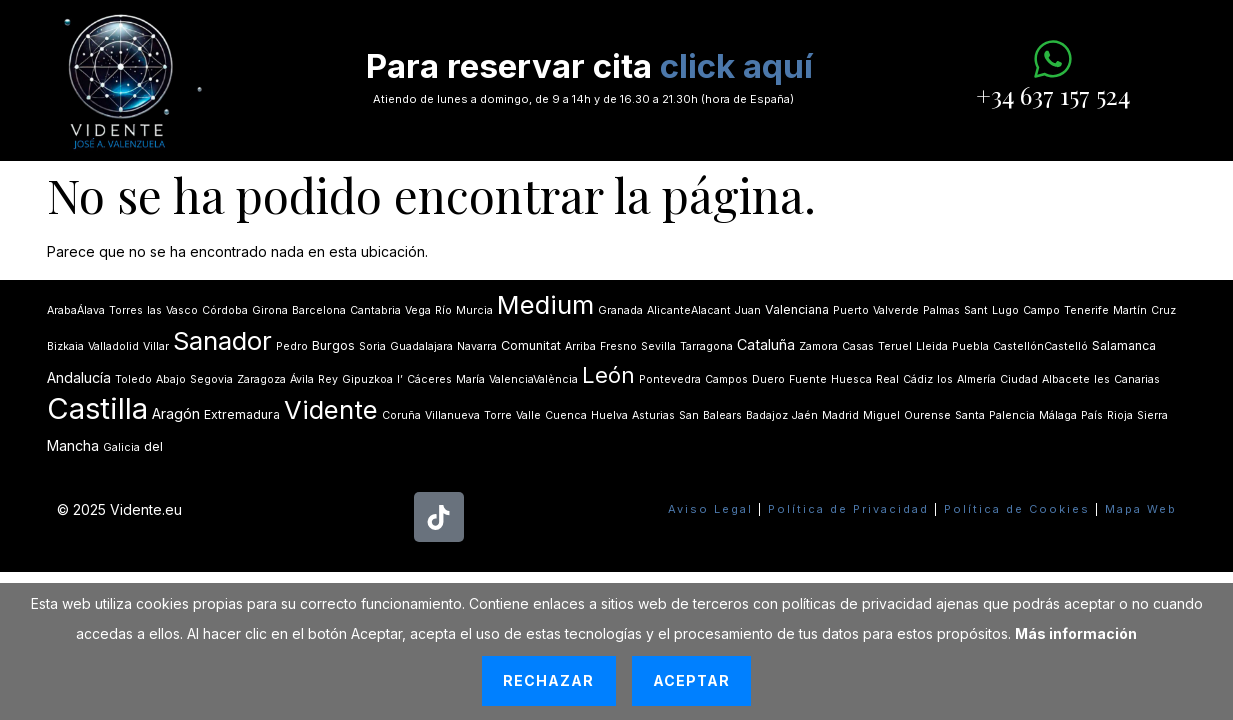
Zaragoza (261, 379)
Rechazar (548, 680)
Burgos (333, 345)
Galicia (121, 447)
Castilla (97, 408)
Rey (328, 379)
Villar (156, 346)
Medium (545, 304)
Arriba (580, 346)
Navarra (477, 346)
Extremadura (242, 414)
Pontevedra (670, 379)
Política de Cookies (1017, 509)
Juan (748, 310)
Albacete (1066, 379)
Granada (620, 310)
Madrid (840, 415)
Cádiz (918, 379)
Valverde (896, 310)
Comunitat (531, 345)
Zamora (818, 346)
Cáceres (429, 379)
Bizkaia (65, 346)
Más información (1076, 633)
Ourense (927, 415)
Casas (858, 346)
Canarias (1137, 379)
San (689, 415)
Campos (726, 379)
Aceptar (691, 680)
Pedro (292, 346)
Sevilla (658, 346)
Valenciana (797, 309)
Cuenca (566, 415)
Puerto (851, 310)
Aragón (176, 413)
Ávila (302, 379)
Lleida (932, 346)
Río (443, 310)
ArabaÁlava (76, 310)
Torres (126, 310)
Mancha (73, 445)
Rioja (1120, 415)
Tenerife (1086, 310)
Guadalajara (421, 346)
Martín (1130, 310)
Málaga (1058, 415)
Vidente (331, 409)
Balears (722, 415)
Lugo (1005, 310)
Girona (270, 310)
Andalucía (79, 377)
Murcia (474, 310)
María (470, 379)
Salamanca (1124, 345)
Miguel (881, 415)
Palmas (941, 310)
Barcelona (319, 310)
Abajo (171, 379)
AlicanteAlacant (689, 310)
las (154, 310)
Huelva (609, 415)
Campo (1041, 310)
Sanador (222, 340)
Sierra (1152, 415)
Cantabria (375, 310)
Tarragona (706, 346)
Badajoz (767, 415)
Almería (976, 379)
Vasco (182, 310)
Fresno (618, 346)
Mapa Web (1141, 509)
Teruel (895, 346)
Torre (498, 415)
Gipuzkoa (367, 379)
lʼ (400, 379)
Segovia (211, 379)
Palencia (1012, 415)
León (608, 375)
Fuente (808, 379)
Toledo (133, 379)
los (945, 379)
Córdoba (225, 310)
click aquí (736, 66)
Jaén (805, 415)
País (1092, 415)
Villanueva (452, 415)
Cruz (1163, 310)
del (153, 446)
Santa (970, 415)
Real (887, 379)
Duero (768, 379)
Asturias (653, 415)
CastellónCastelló (1040, 346)
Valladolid (113, 346)
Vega (418, 310)
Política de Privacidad (848, 509)
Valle (528, 415)
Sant (976, 310)
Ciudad (1019, 379)
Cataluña (766, 344)
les (1102, 379)
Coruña (401, 415)
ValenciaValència (533, 379)
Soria (372, 346)
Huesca (851, 379)
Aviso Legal (710, 509)
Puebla (970, 346)
